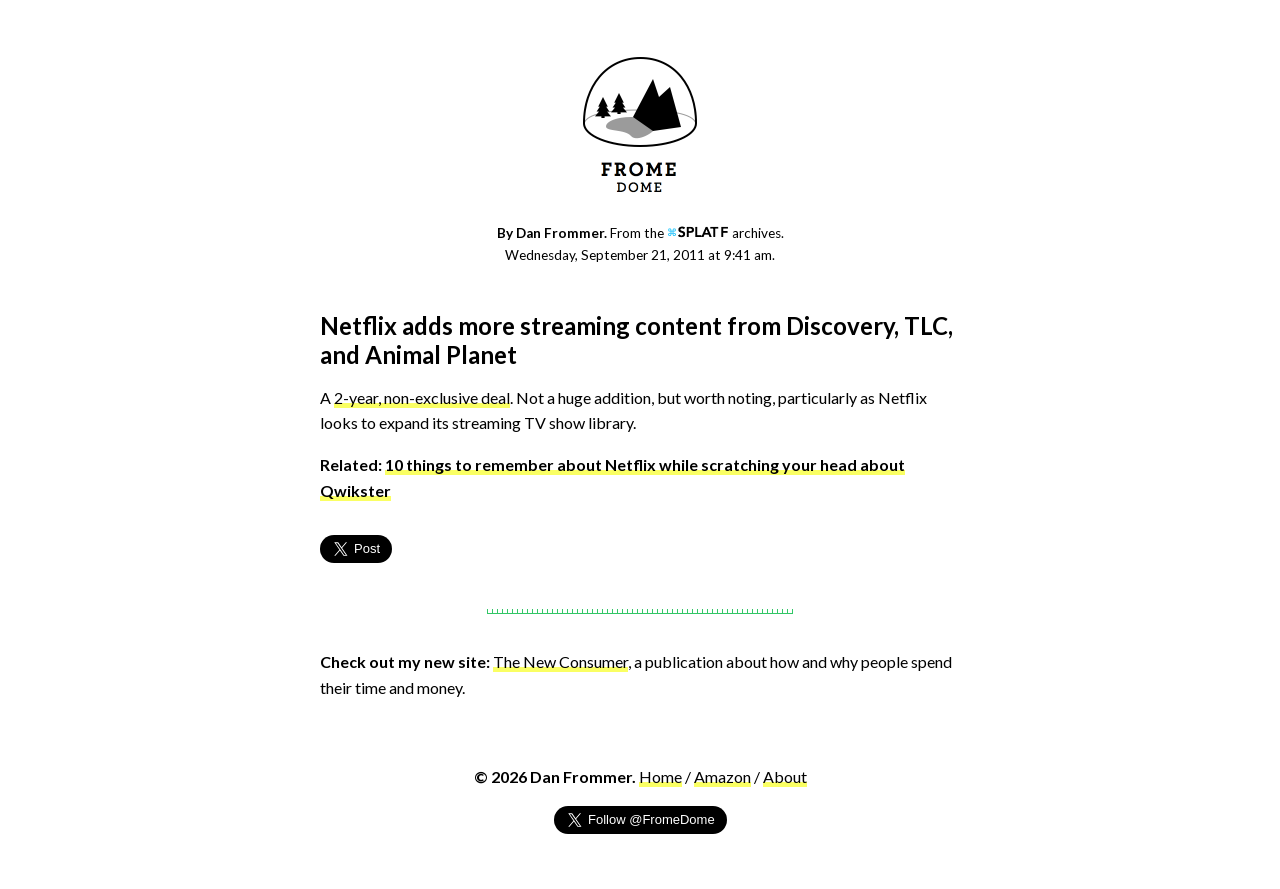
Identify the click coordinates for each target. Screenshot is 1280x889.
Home (660, 776)
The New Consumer (560, 661)
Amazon (722, 776)
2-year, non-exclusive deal (422, 397)
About (785, 776)
